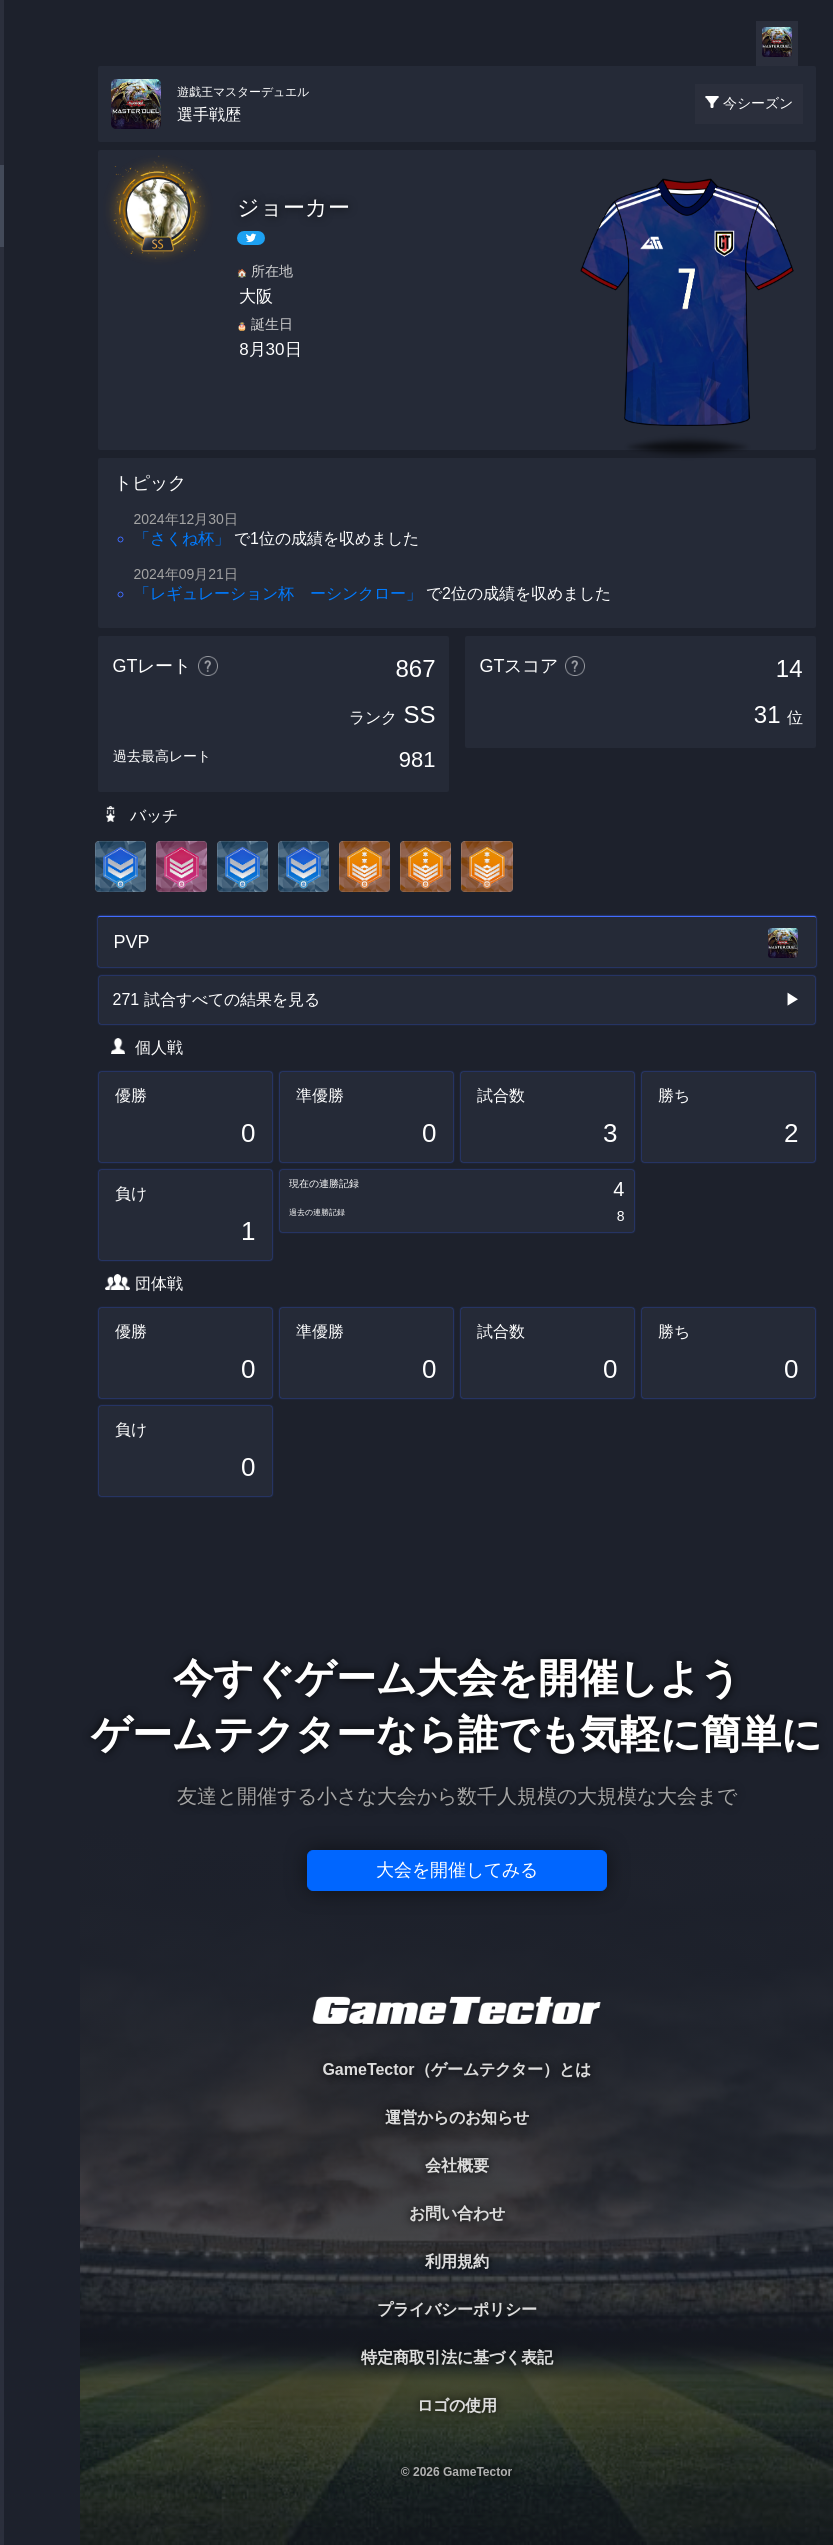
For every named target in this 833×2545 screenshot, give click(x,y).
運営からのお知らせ (457, 2117)
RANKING (39, 387)
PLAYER (40, 223)
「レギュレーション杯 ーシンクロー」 (278, 593)
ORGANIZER (40, 305)
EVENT (40, 469)
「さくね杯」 (182, 538)
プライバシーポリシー (457, 2309)
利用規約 (457, 2261)
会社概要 (457, 2165)
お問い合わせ (457, 2213)
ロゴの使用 (457, 2405)
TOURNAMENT (39, 141)
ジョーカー (293, 207)
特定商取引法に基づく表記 (457, 2357)
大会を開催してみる (457, 1870)
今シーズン (758, 103)
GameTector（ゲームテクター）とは (456, 2069)
